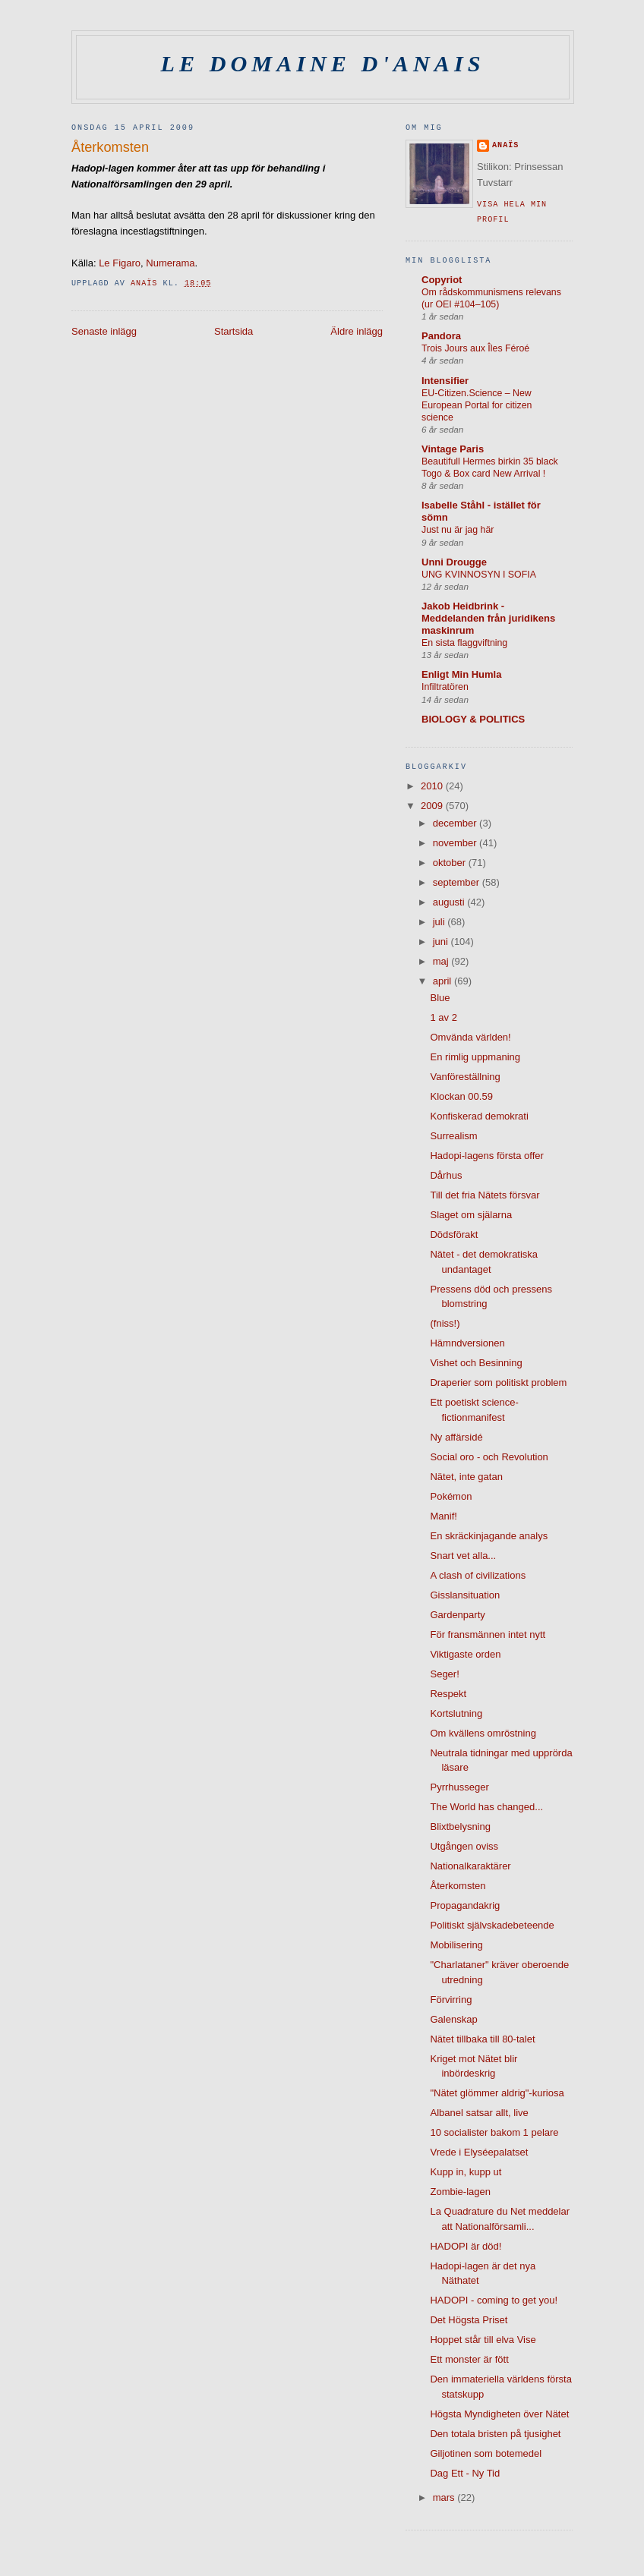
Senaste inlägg (104, 331)
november (456, 843)
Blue (440, 997)
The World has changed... (486, 1806)
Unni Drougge (454, 562)
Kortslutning (456, 1713)
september (457, 882)
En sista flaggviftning (464, 643)
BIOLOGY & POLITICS (473, 719)
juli (440, 921)
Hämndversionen (467, 1343)
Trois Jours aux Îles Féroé (475, 348)
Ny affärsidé (456, 1437)
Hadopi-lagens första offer (486, 1155)
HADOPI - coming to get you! (493, 2300)
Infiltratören (445, 687)
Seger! (444, 1674)
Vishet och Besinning (476, 1362)
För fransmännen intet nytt (487, 1634)
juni (442, 941)
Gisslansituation (465, 1595)
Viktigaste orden (465, 1654)
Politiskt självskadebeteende (492, 1925)
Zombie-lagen (460, 2191)
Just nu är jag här (457, 529)
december (456, 823)
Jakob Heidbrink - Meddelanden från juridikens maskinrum (488, 618)
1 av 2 (443, 1017)
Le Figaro (119, 263)
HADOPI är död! (465, 2246)
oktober (451, 862)
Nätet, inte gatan (466, 1476)
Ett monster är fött (469, 2359)
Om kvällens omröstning (482, 1733)
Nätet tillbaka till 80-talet (482, 2039)
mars (445, 2497)
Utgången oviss (464, 1846)
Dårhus (446, 1175)
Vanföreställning (465, 1076)
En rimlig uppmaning (475, 1057)
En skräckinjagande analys (489, 1536)
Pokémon (451, 1496)
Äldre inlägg (356, 331)
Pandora (441, 336)
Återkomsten (457, 1885)
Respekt (448, 1693)
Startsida (233, 331)
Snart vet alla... (463, 1555)
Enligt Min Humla (461, 674)
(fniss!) (444, 1323)
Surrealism (453, 1136)
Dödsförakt (454, 1234)
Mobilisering (456, 1945)
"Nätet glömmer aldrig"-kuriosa (497, 2093)
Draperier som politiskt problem (498, 1382)
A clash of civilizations (478, 1575)
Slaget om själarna (471, 1214)
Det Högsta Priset (468, 2320)
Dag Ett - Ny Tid (465, 2473)
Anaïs (505, 145)
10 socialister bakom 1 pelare (494, 2132)
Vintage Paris (452, 449)
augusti (450, 902)
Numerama (170, 263)
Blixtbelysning (460, 1826)
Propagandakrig (465, 1905)
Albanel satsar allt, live (479, 2112)
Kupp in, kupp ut (465, 2172)
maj (442, 961)
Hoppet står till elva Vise (482, 2339)
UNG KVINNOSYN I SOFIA (478, 574)
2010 (433, 786)
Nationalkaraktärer (470, 1866)
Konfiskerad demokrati (479, 1116)
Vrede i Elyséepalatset (479, 2152)
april (443, 981)
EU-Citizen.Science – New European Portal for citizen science (476, 405)
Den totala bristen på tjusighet (495, 2433)
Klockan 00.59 (461, 1096)
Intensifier (445, 380)
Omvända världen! (470, 1037)
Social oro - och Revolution (489, 1457)
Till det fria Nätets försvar (484, 1195)
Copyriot (441, 279)
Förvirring (451, 1999)
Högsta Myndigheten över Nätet (499, 2414)
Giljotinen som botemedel (485, 2453)
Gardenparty (457, 1614)
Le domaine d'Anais (323, 64)
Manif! (443, 1516)
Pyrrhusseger (459, 1787)
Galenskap (453, 2019)
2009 (433, 805)
